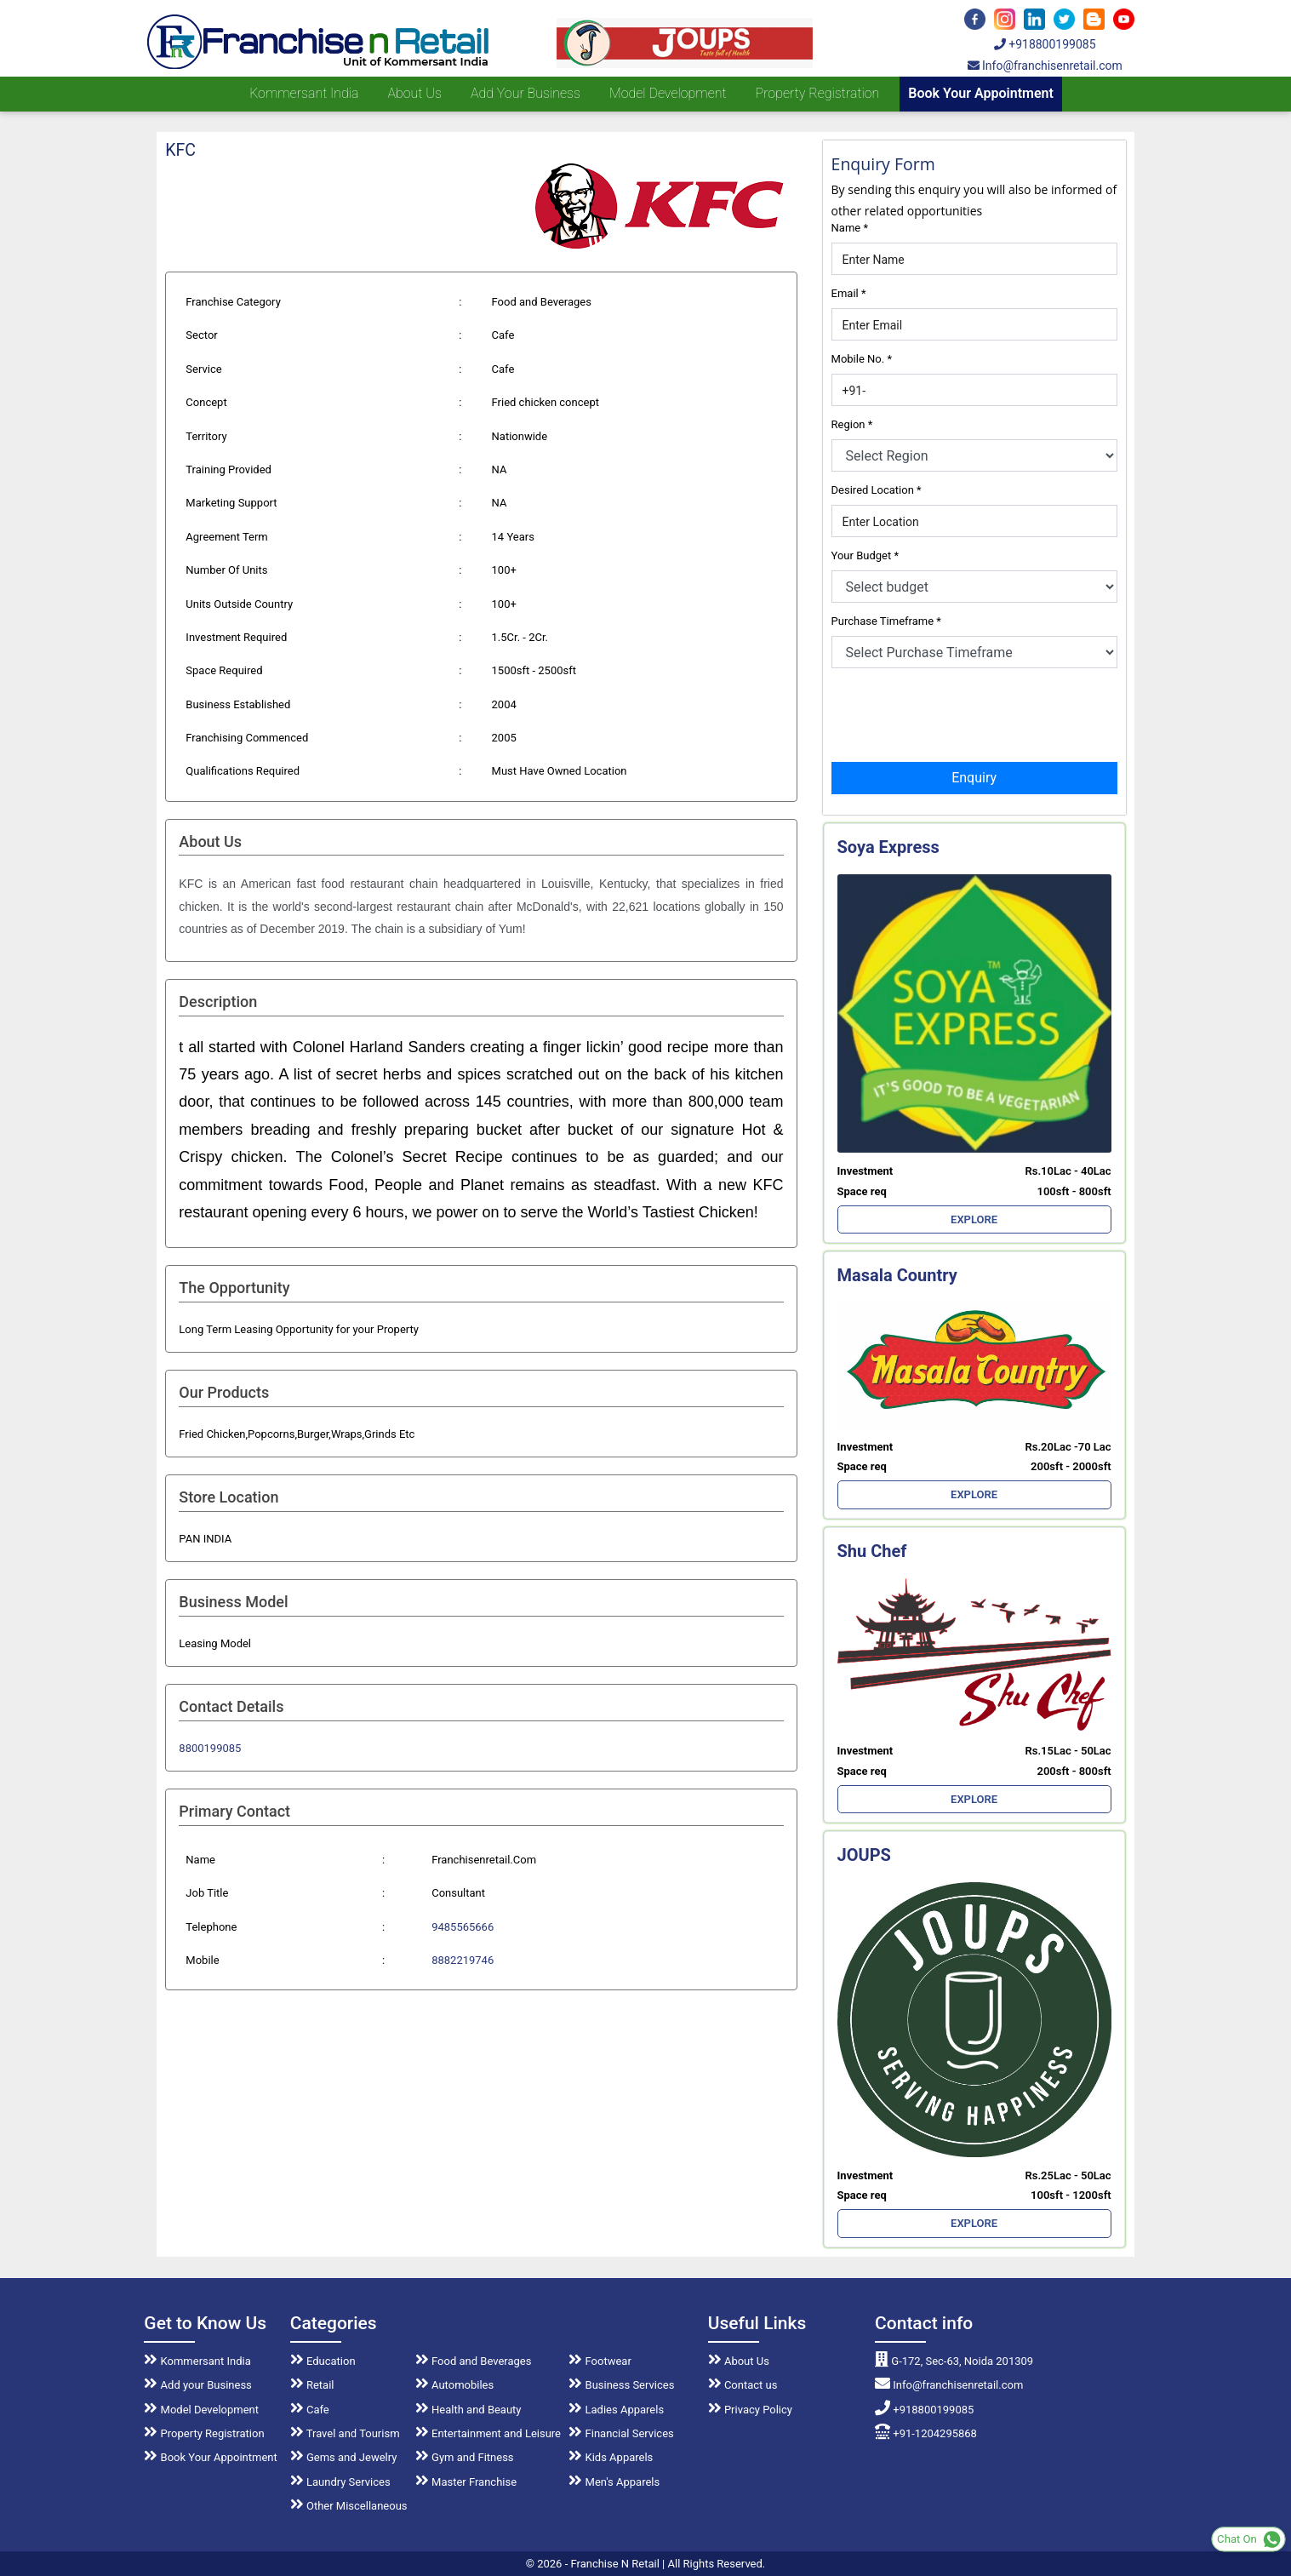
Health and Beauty (468, 2409)
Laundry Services (340, 2482)
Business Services (621, 2385)
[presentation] (960, 713)
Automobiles (454, 2385)
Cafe (309, 2409)
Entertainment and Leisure (488, 2433)
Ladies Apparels (616, 2409)
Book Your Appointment (981, 93)
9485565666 (462, 1927)
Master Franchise (466, 2482)
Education (323, 2361)
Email (848, 293)
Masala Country (897, 1275)
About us (414, 93)
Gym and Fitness (464, 2457)
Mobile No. (861, 358)
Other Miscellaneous (349, 2505)
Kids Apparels (610, 2457)
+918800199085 (1045, 44)
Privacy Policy (750, 2409)
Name (849, 227)
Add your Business (525, 93)
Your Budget (865, 555)
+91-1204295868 (926, 2433)
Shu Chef (872, 1551)
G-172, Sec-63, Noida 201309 (954, 2361)
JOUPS (864, 1855)
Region (852, 424)
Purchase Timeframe (886, 621)
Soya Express (888, 847)
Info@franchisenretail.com (1045, 65)
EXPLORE (974, 1219)
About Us (738, 2361)
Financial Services (620, 2433)
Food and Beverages (473, 2361)
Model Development (668, 93)
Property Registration (818, 93)
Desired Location (876, 490)
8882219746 (462, 1960)
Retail (312, 2385)
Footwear (599, 2361)
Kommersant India (303, 93)
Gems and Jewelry (343, 2457)
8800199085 (210, 1748)
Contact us (743, 2385)
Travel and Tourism (345, 2433)
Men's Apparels (614, 2482)
